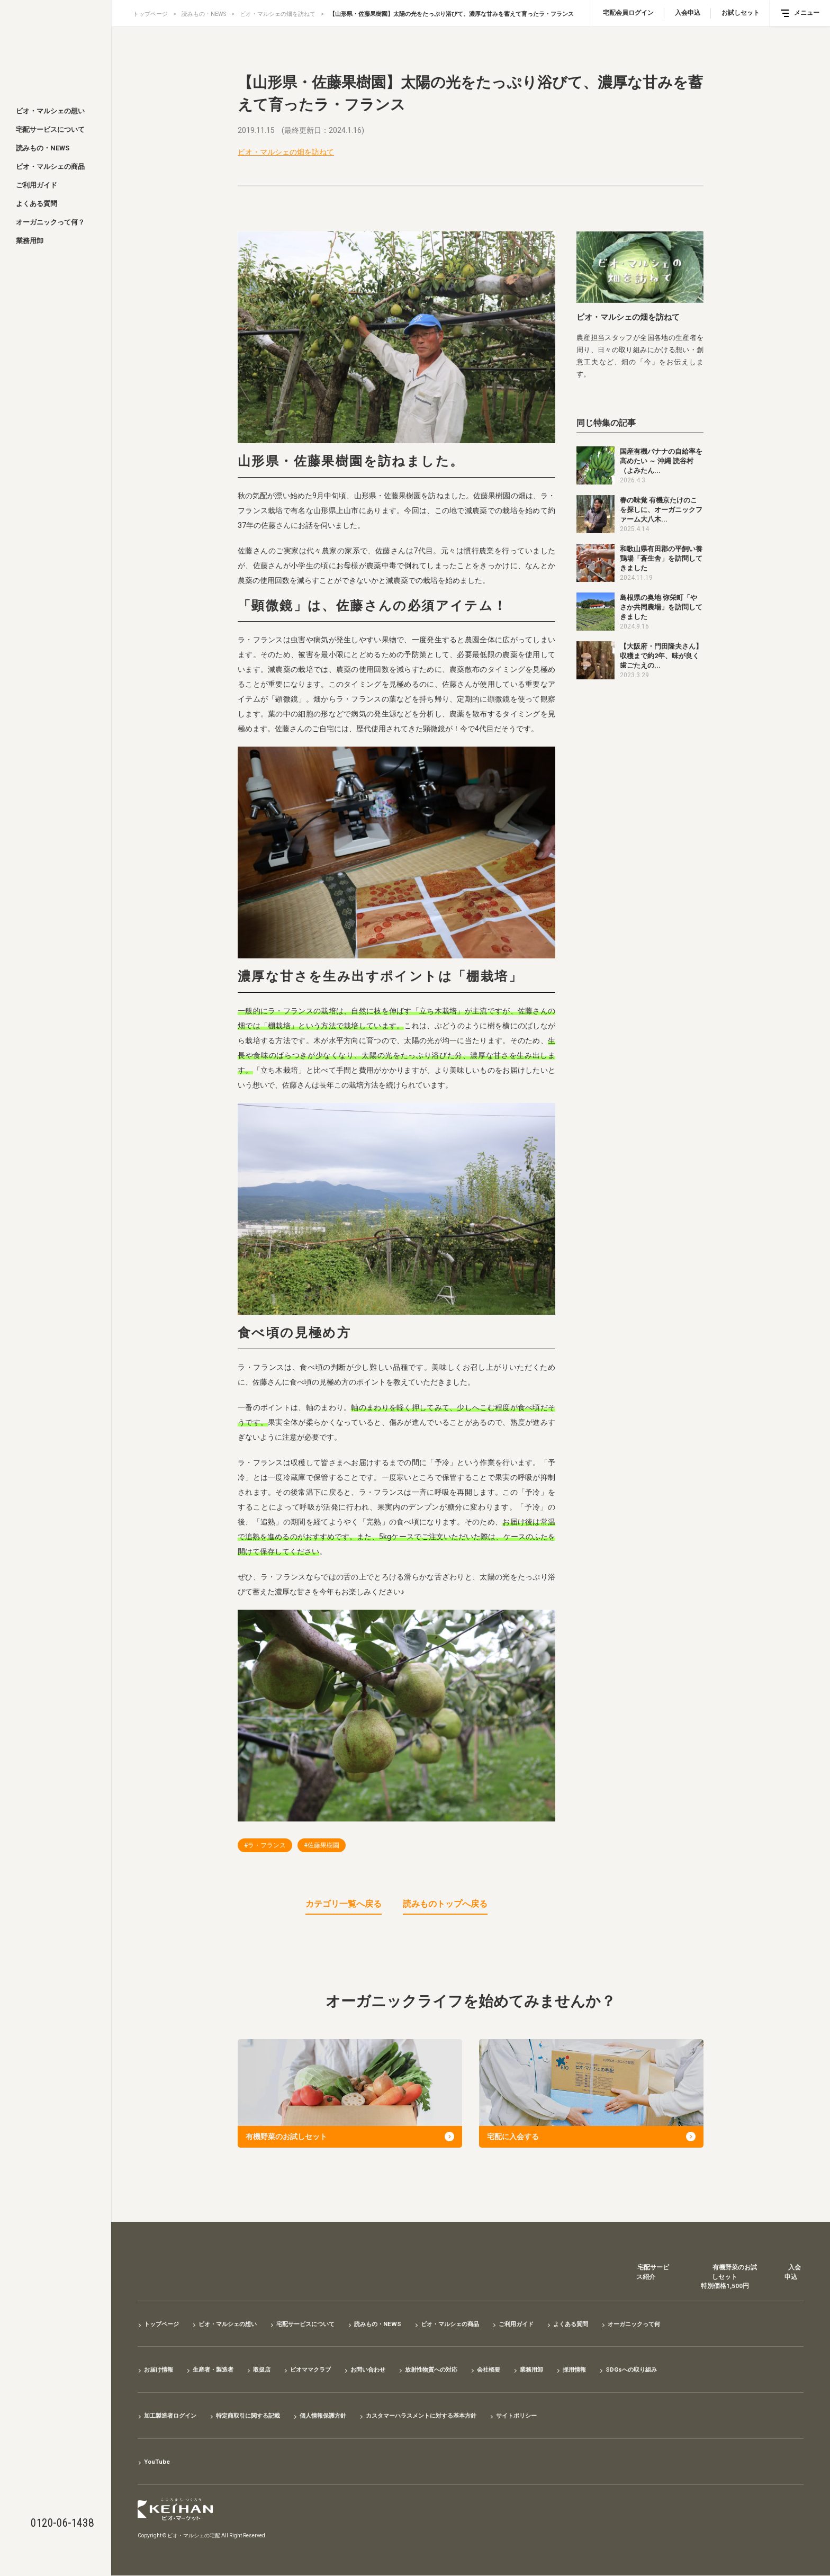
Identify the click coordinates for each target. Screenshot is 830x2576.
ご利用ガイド (36, 185)
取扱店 (268, 2370)
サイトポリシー (543, 2416)
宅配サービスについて (50, 129)
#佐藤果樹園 (321, 1845)
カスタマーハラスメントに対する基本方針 (441, 2416)
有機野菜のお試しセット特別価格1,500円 (726, 2278)
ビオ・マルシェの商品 (50, 166)
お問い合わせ (381, 2370)
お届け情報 (160, 2370)
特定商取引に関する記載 (256, 2416)
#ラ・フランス (265, 1845)
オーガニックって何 (664, 2324)
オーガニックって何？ (50, 222)
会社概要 (509, 2370)
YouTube (158, 2462)
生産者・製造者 (217, 2370)
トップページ (150, 14)
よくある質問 (36, 204)
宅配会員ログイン (628, 12)
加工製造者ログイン (172, 2416)
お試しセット (740, 12)
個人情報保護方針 (335, 2416)
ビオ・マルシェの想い (50, 111)
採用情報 (599, 2370)
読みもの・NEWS (42, 148)
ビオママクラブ (320, 2370)
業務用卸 (29, 241)
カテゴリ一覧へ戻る (343, 1904)
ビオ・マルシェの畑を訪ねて (279, 14)
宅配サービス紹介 (649, 2274)
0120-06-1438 (62, 2523)
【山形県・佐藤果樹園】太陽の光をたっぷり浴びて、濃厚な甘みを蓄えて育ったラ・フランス (452, 14)
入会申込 (687, 12)
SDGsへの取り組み (659, 2370)
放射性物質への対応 (448, 2370)
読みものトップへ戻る (445, 1904)
